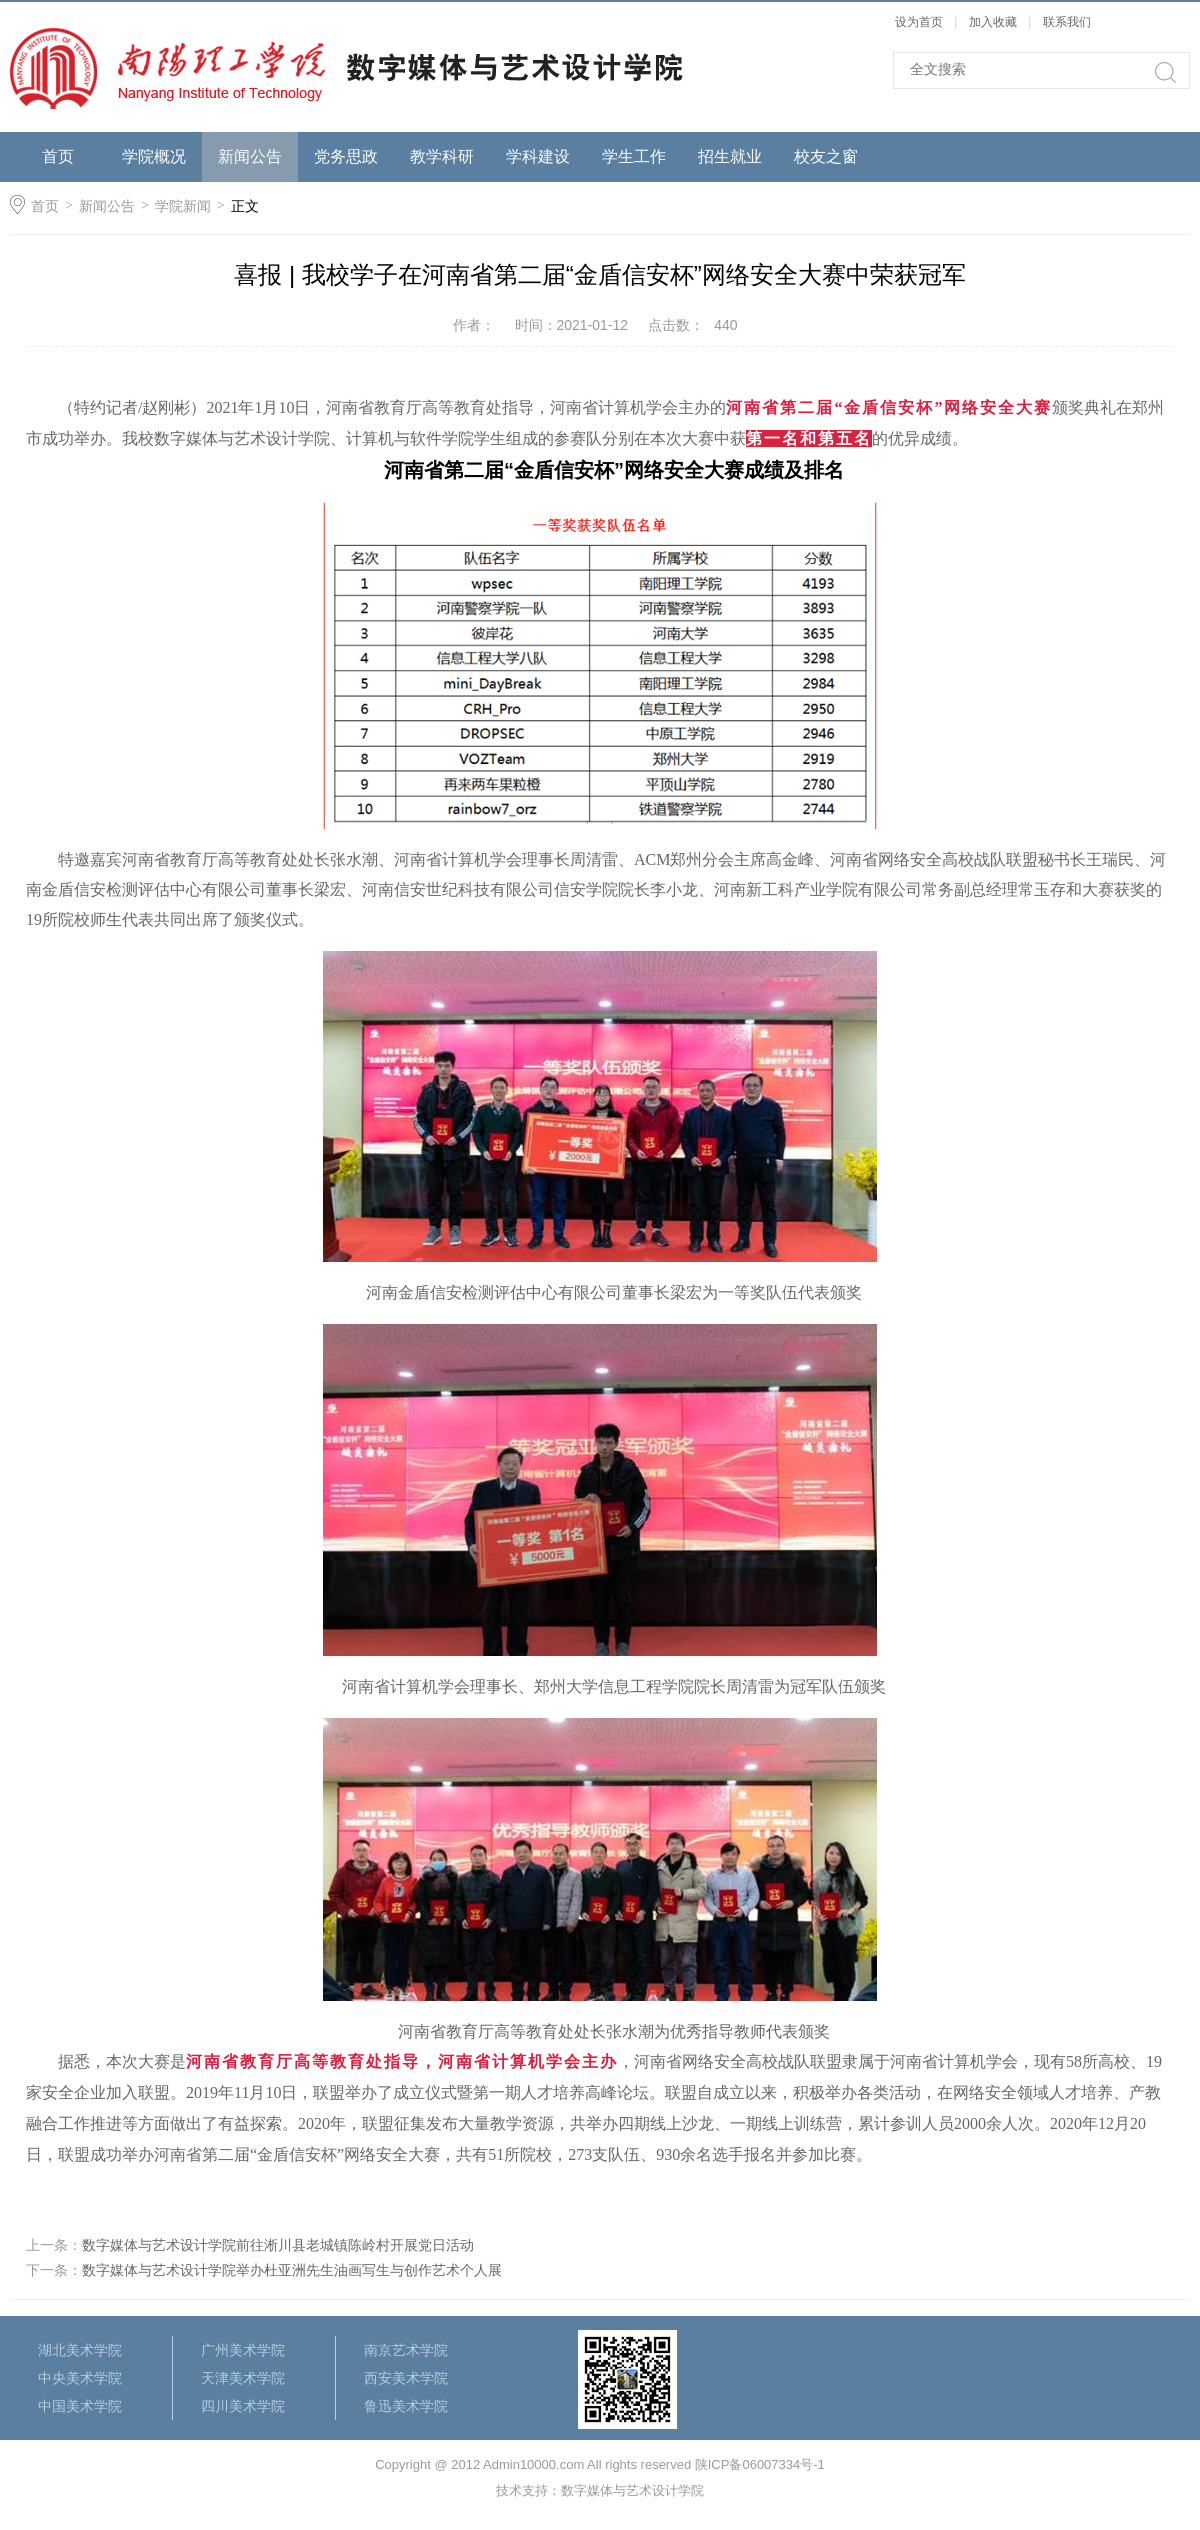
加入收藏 (993, 22)
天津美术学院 (243, 2378)
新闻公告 (250, 156)
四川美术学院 (243, 2406)
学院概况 (154, 156)
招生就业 (730, 156)
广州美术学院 (243, 2350)
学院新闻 (183, 206)
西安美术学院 (406, 2378)
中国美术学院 (80, 2406)
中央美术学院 (80, 2378)
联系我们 (1067, 22)
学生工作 (634, 156)
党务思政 (346, 156)
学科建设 (538, 156)
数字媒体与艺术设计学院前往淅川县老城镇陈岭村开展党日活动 (278, 2245)
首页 (58, 156)
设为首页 (919, 22)
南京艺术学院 (406, 2350)
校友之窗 (826, 156)
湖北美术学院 (80, 2350)
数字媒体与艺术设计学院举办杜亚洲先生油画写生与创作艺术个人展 (292, 2270)
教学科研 (442, 156)
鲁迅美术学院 (406, 2406)
